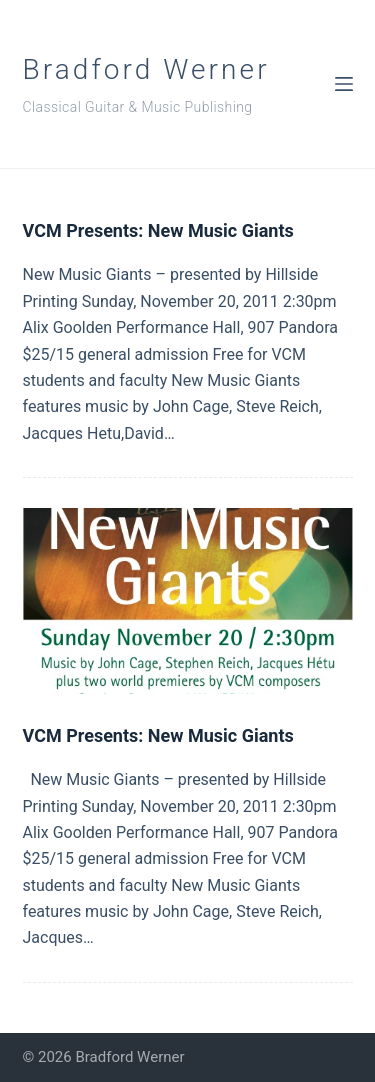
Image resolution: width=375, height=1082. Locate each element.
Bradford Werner (146, 69)
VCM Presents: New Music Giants (158, 230)
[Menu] (344, 84)
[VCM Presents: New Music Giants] (188, 601)
